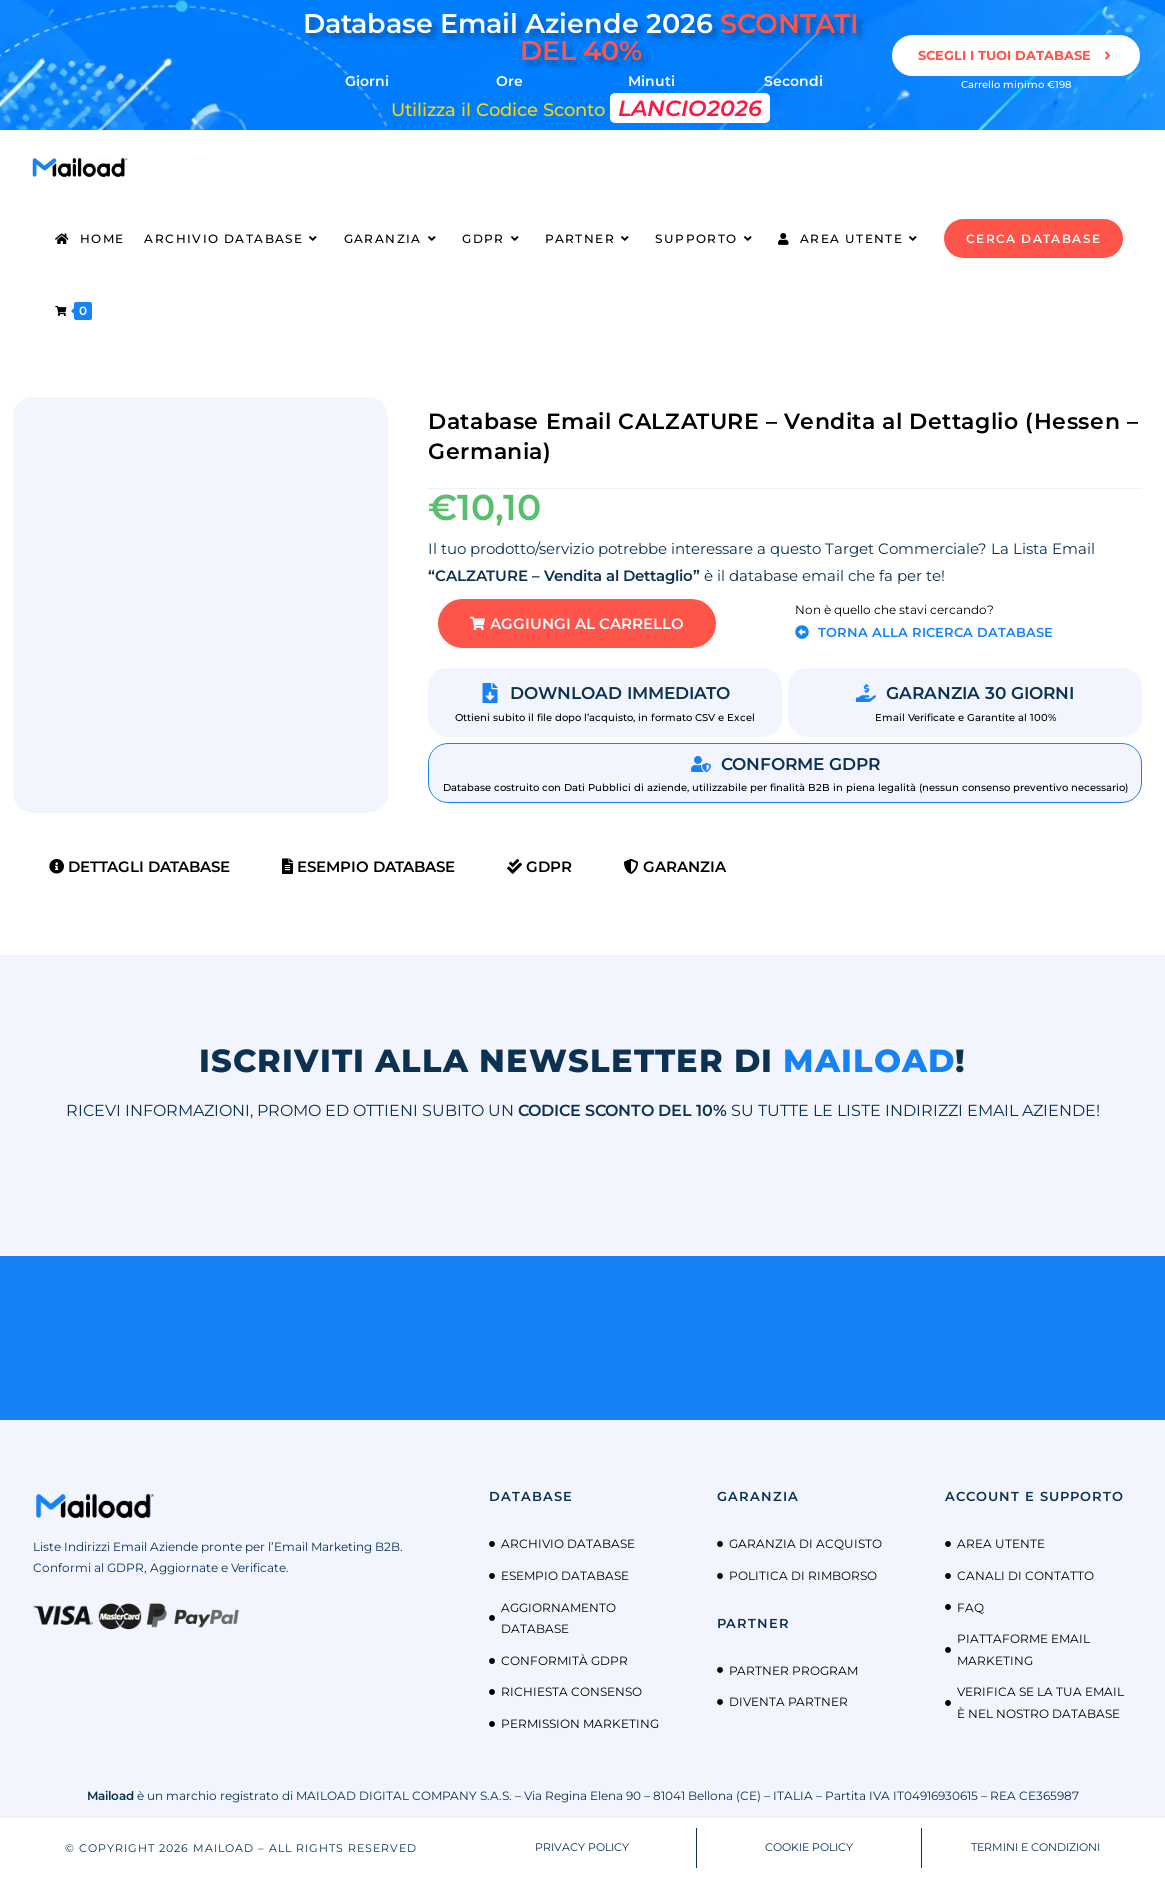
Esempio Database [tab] (368, 866)
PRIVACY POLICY (582, 1847)
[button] (577, 623)
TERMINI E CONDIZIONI (1035, 1847)
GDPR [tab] (539, 866)
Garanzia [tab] (675, 866)
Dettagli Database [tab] (139, 866)
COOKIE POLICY (809, 1847)
